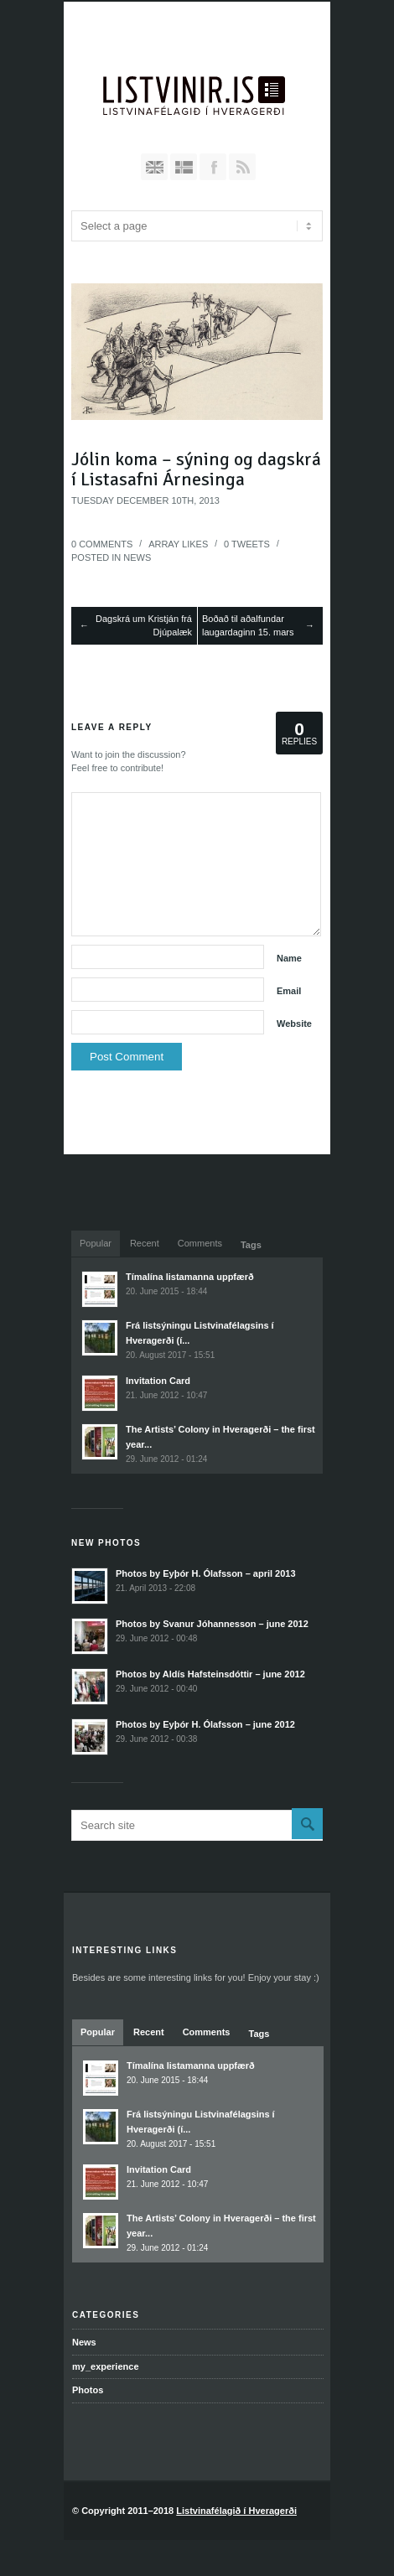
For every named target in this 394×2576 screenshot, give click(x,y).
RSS (242, 166)
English (154, 166)
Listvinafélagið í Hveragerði (236, 2511)
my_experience (105, 2366)
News (137, 557)
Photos (87, 2390)
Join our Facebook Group (213, 166)
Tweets (247, 544)
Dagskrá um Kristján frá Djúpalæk (144, 626)
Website (294, 1023)
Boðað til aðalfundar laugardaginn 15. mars (247, 626)
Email (289, 991)
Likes (178, 544)
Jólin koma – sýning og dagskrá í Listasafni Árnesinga (196, 469)
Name (289, 958)
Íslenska (183, 166)
